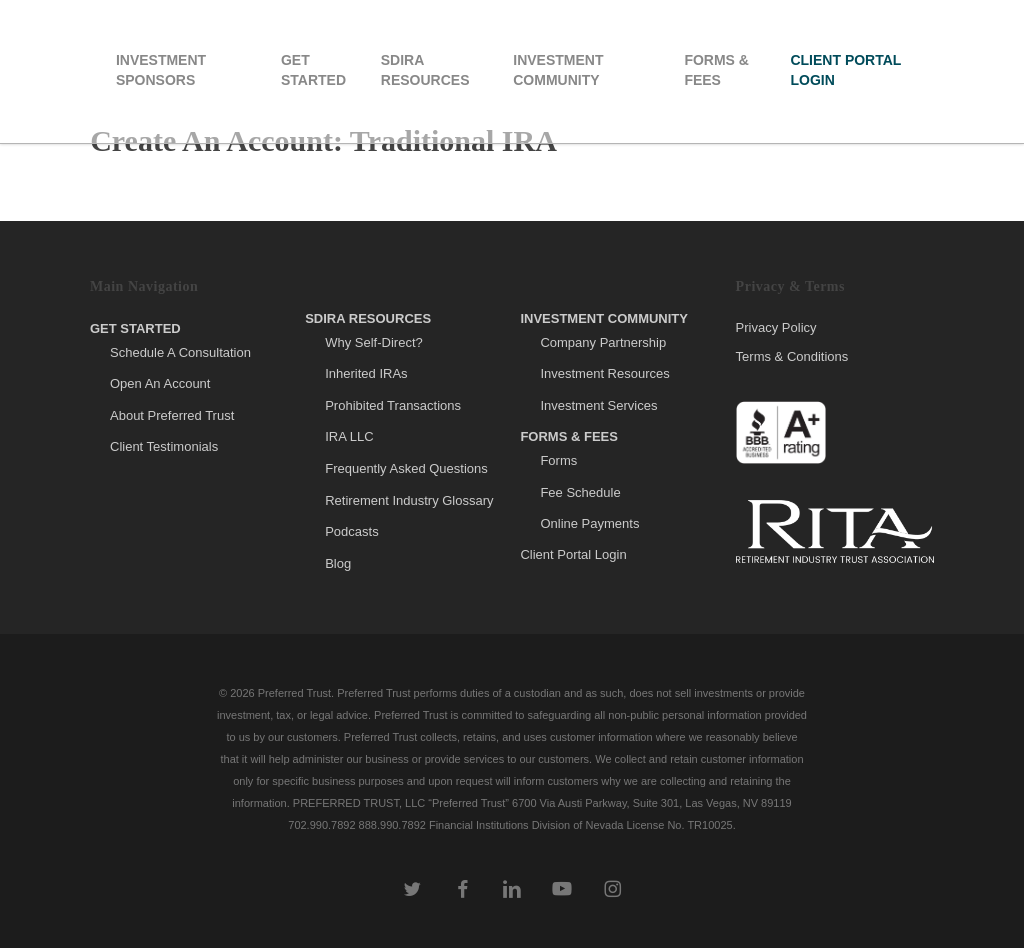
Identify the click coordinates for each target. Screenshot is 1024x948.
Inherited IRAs (366, 373)
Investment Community (604, 318)
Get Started (135, 328)
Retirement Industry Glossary (409, 500)
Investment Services (598, 405)
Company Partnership (603, 342)
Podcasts (351, 531)
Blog (338, 563)
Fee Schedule (580, 492)
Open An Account (160, 383)
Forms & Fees (569, 436)
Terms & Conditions (792, 356)
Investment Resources (604, 373)
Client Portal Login (573, 554)
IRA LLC (349, 436)
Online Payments (589, 523)
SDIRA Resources (368, 318)
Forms (558, 460)
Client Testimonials (164, 446)
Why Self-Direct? (374, 342)
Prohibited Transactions (393, 405)
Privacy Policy (776, 328)
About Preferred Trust (172, 415)
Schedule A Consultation (180, 352)
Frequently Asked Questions (406, 468)
